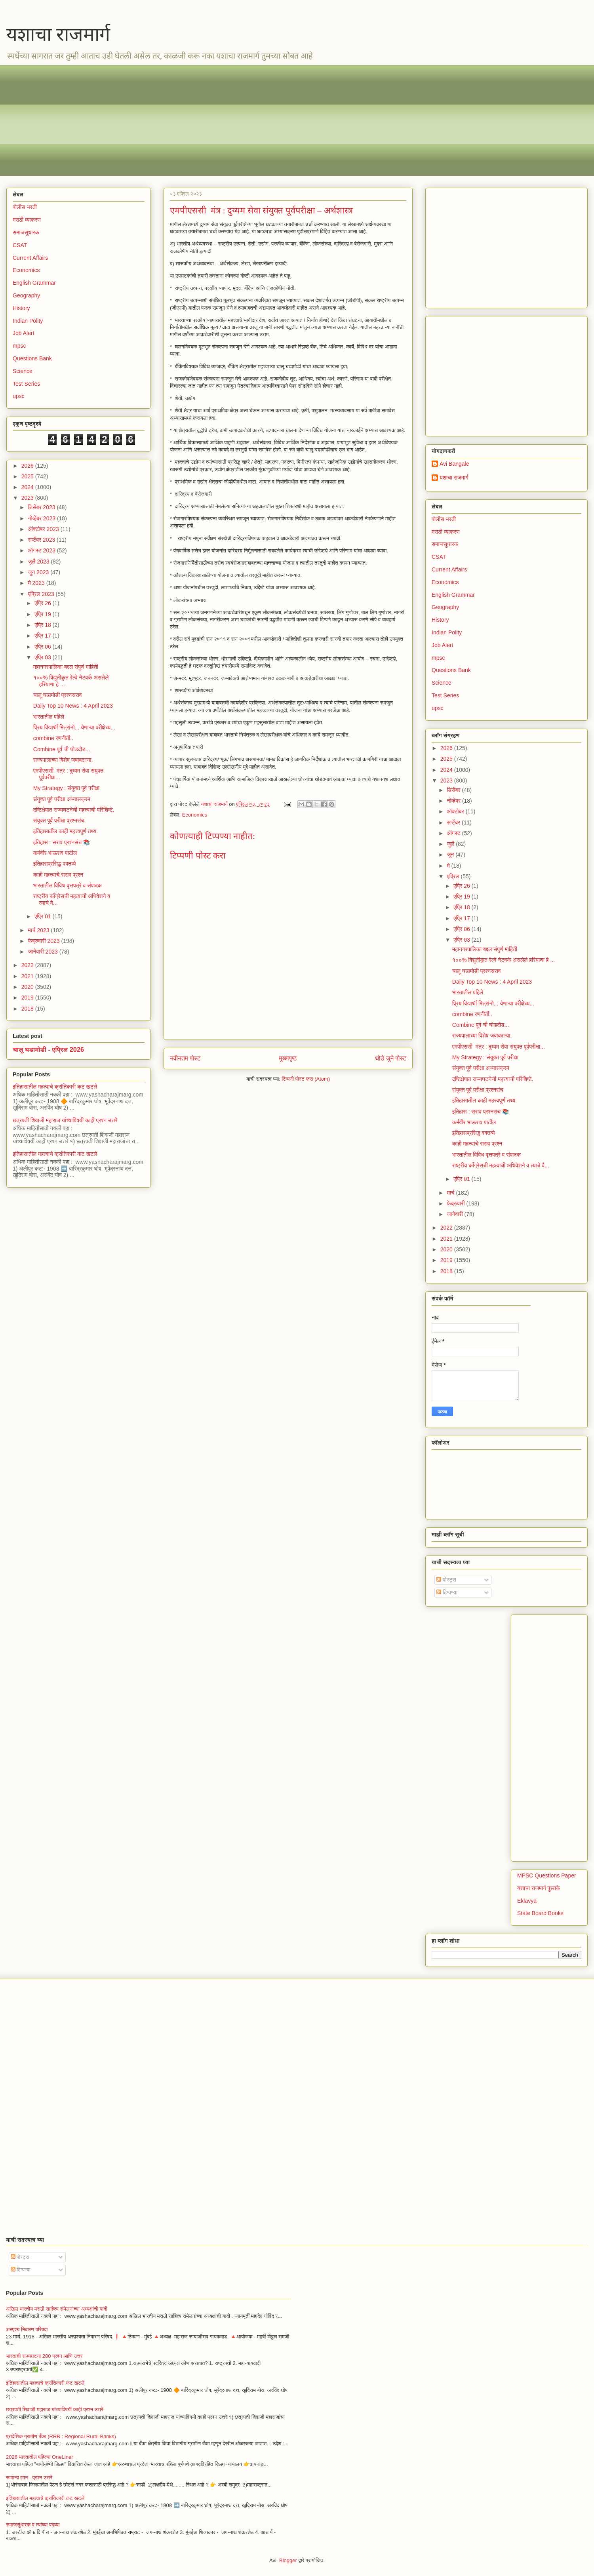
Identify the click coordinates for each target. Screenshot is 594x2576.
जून (451, 854)
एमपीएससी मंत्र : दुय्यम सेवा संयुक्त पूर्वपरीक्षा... (498, 1046)
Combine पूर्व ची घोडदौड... (61, 749)
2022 (28, 965)
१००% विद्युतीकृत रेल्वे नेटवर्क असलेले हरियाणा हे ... (503, 960)
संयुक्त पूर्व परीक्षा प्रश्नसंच (58, 820)
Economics (195, 815)
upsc (19, 396)
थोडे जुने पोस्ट (390, 1058)
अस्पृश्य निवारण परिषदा (27, 2329)
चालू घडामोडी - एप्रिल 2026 (48, 1049)
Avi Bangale (454, 464)
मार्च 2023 (39, 930)
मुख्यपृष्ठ (288, 1058)
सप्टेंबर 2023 (42, 540)
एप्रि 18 (43, 625)
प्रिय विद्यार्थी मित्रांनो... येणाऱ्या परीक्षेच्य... (74, 727)
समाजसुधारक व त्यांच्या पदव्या (32, 2525)
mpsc (19, 346)
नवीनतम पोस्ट (185, 1058)
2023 (28, 498)
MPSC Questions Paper (546, 1875)
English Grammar (34, 283)
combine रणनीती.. (53, 738)
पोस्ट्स (446, 1579)
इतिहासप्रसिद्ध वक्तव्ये (54, 864)
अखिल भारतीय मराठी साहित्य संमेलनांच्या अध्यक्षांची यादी (56, 2309)
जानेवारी (455, 1214)
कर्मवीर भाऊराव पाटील (55, 853)
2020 (28, 987)
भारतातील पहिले (48, 717)
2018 (28, 1008)
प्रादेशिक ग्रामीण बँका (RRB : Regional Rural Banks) (61, 2436)
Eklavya (527, 1901)
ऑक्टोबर (456, 811)
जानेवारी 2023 (43, 951)
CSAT (20, 245)
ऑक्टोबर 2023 (44, 529)
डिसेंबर (454, 790)
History (21, 308)
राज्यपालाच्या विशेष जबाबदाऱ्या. (63, 760)
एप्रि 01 (43, 916)
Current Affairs (30, 258)
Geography (26, 295)
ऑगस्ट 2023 (42, 550)
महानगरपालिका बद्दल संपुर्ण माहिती (65, 667)
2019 (28, 997)
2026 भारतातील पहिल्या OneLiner (39, 2457)
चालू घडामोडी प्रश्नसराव (57, 695)
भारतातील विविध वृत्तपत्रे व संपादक (67, 885)
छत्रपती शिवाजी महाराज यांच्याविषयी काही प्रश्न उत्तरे (65, 1120)
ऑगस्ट (454, 833)
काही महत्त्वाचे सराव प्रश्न (58, 875)
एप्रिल (454, 876)
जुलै (451, 844)
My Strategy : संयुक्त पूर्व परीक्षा (66, 788)
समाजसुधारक (26, 232)
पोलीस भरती (25, 207)
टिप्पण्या (446, 1592)
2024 (28, 487)
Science (22, 371)
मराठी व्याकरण (27, 220)
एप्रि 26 (43, 603)
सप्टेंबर (454, 822)
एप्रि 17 (43, 635)
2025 (28, 476)
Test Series (26, 384)
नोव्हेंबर (454, 801)
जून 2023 (39, 572)
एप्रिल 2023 (41, 594)
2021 (28, 976)
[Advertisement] (249, 120)
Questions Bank (32, 358)
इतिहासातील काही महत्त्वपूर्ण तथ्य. (65, 831)
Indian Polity (28, 321)
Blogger (288, 2560)
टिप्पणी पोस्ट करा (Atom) (306, 1079)
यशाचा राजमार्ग (58, 34)
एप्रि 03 (43, 657)
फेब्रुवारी (456, 1203)
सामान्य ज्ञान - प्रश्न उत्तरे (29, 2478)
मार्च (451, 1193)
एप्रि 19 (43, 614)
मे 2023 (37, 583)
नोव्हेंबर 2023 (42, 518)
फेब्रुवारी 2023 (44, 941)
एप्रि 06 (43, 647)
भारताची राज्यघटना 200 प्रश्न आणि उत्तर (44, 2356)
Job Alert (23, 333)
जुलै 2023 (39, 561)
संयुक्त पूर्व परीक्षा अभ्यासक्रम (61, 799)
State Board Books (540, 1913)
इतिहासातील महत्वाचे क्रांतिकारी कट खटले (55, 1086)
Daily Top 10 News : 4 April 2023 (73, 706)
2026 (28, 466)
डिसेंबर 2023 (42, 507)
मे (449, 865)
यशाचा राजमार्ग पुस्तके (538, 1888)
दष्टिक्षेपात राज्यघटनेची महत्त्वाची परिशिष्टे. (73, 810)
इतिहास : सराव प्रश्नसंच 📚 (61, 842)
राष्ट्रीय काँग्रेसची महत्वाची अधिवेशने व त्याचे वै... (500, 1165)
